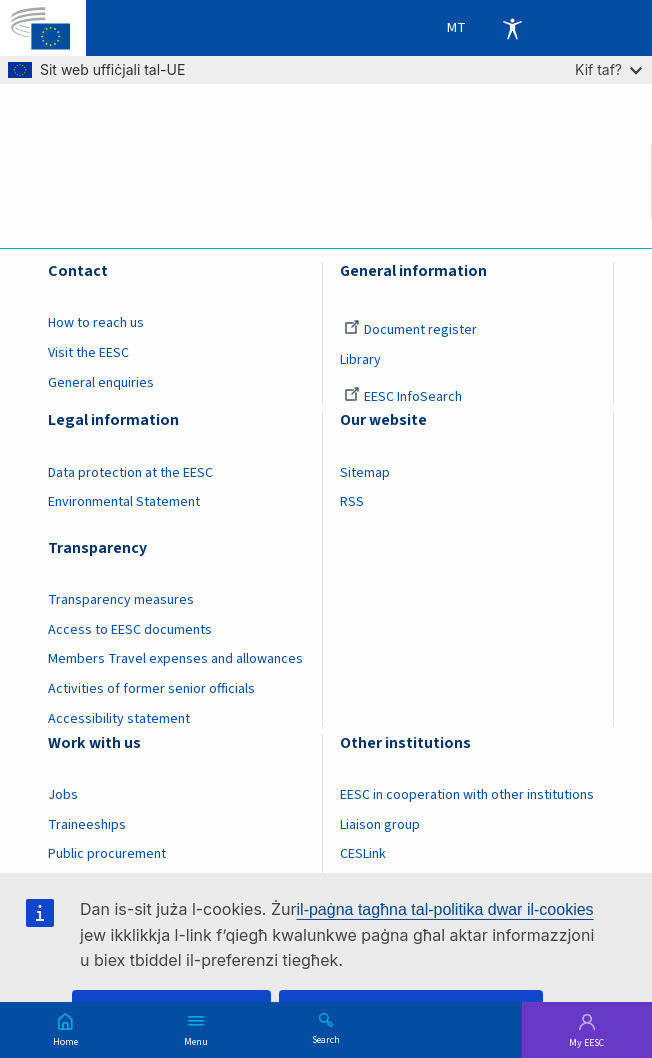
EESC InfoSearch (403, 397)
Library (360, 360)
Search (326, 1039)
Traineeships (87, 825)
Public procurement (107, 854)
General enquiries (101, 383)
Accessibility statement (119, 719)
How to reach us (96, 323)
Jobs (63, 795)
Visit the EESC (88, 353)
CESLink (363, 854)
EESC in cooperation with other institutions (467, 795)
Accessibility (512, 28)
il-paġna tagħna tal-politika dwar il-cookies (445, 909)
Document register (410, 330)
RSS (352, 502)
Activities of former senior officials (151, 689)
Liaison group (380, 825)
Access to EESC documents (130, 630)
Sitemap (365, 473)
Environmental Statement (124, 502)
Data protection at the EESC (130, 473)
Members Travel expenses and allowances (175, 659)
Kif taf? (608, 69)
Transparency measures (121, 600)
